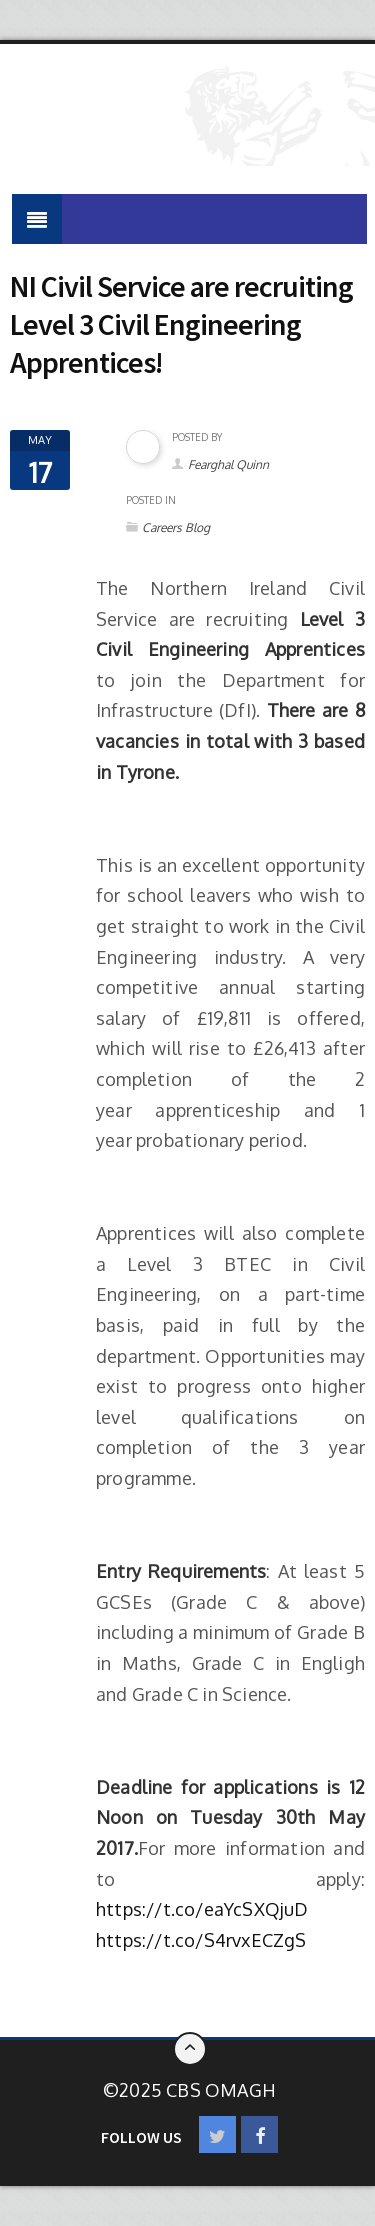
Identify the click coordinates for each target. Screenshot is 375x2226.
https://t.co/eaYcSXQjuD (202, 1909)
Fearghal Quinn (228, 464)
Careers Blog (176, 527)
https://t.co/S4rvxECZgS (201, 1940)
